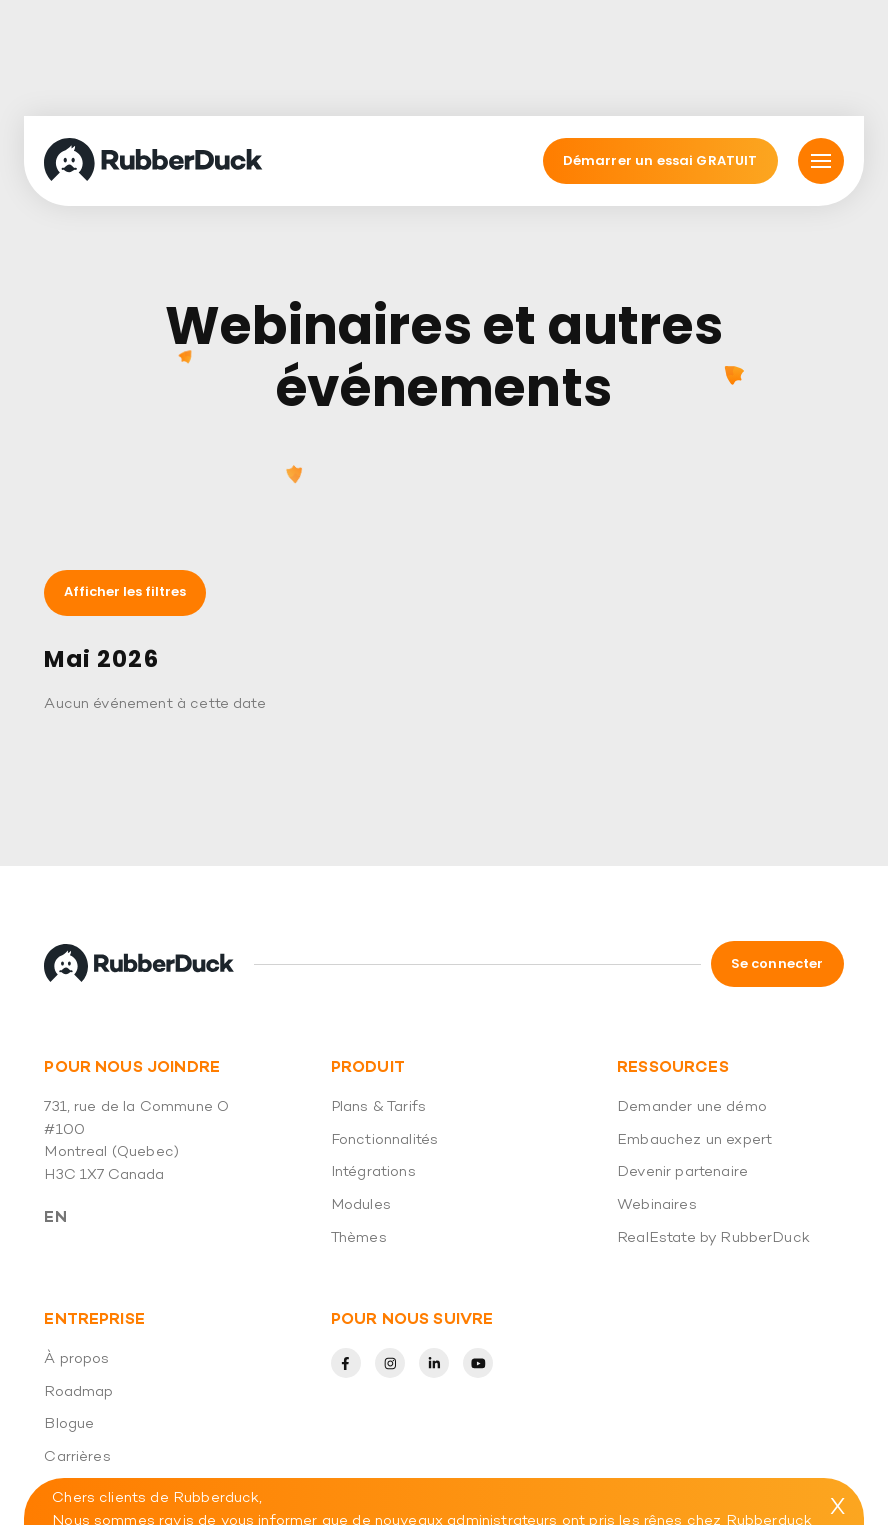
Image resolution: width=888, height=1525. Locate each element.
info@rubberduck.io (751, 1472)
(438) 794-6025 (258, 1495)
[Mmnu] (821, 44)
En (55, 1101)
